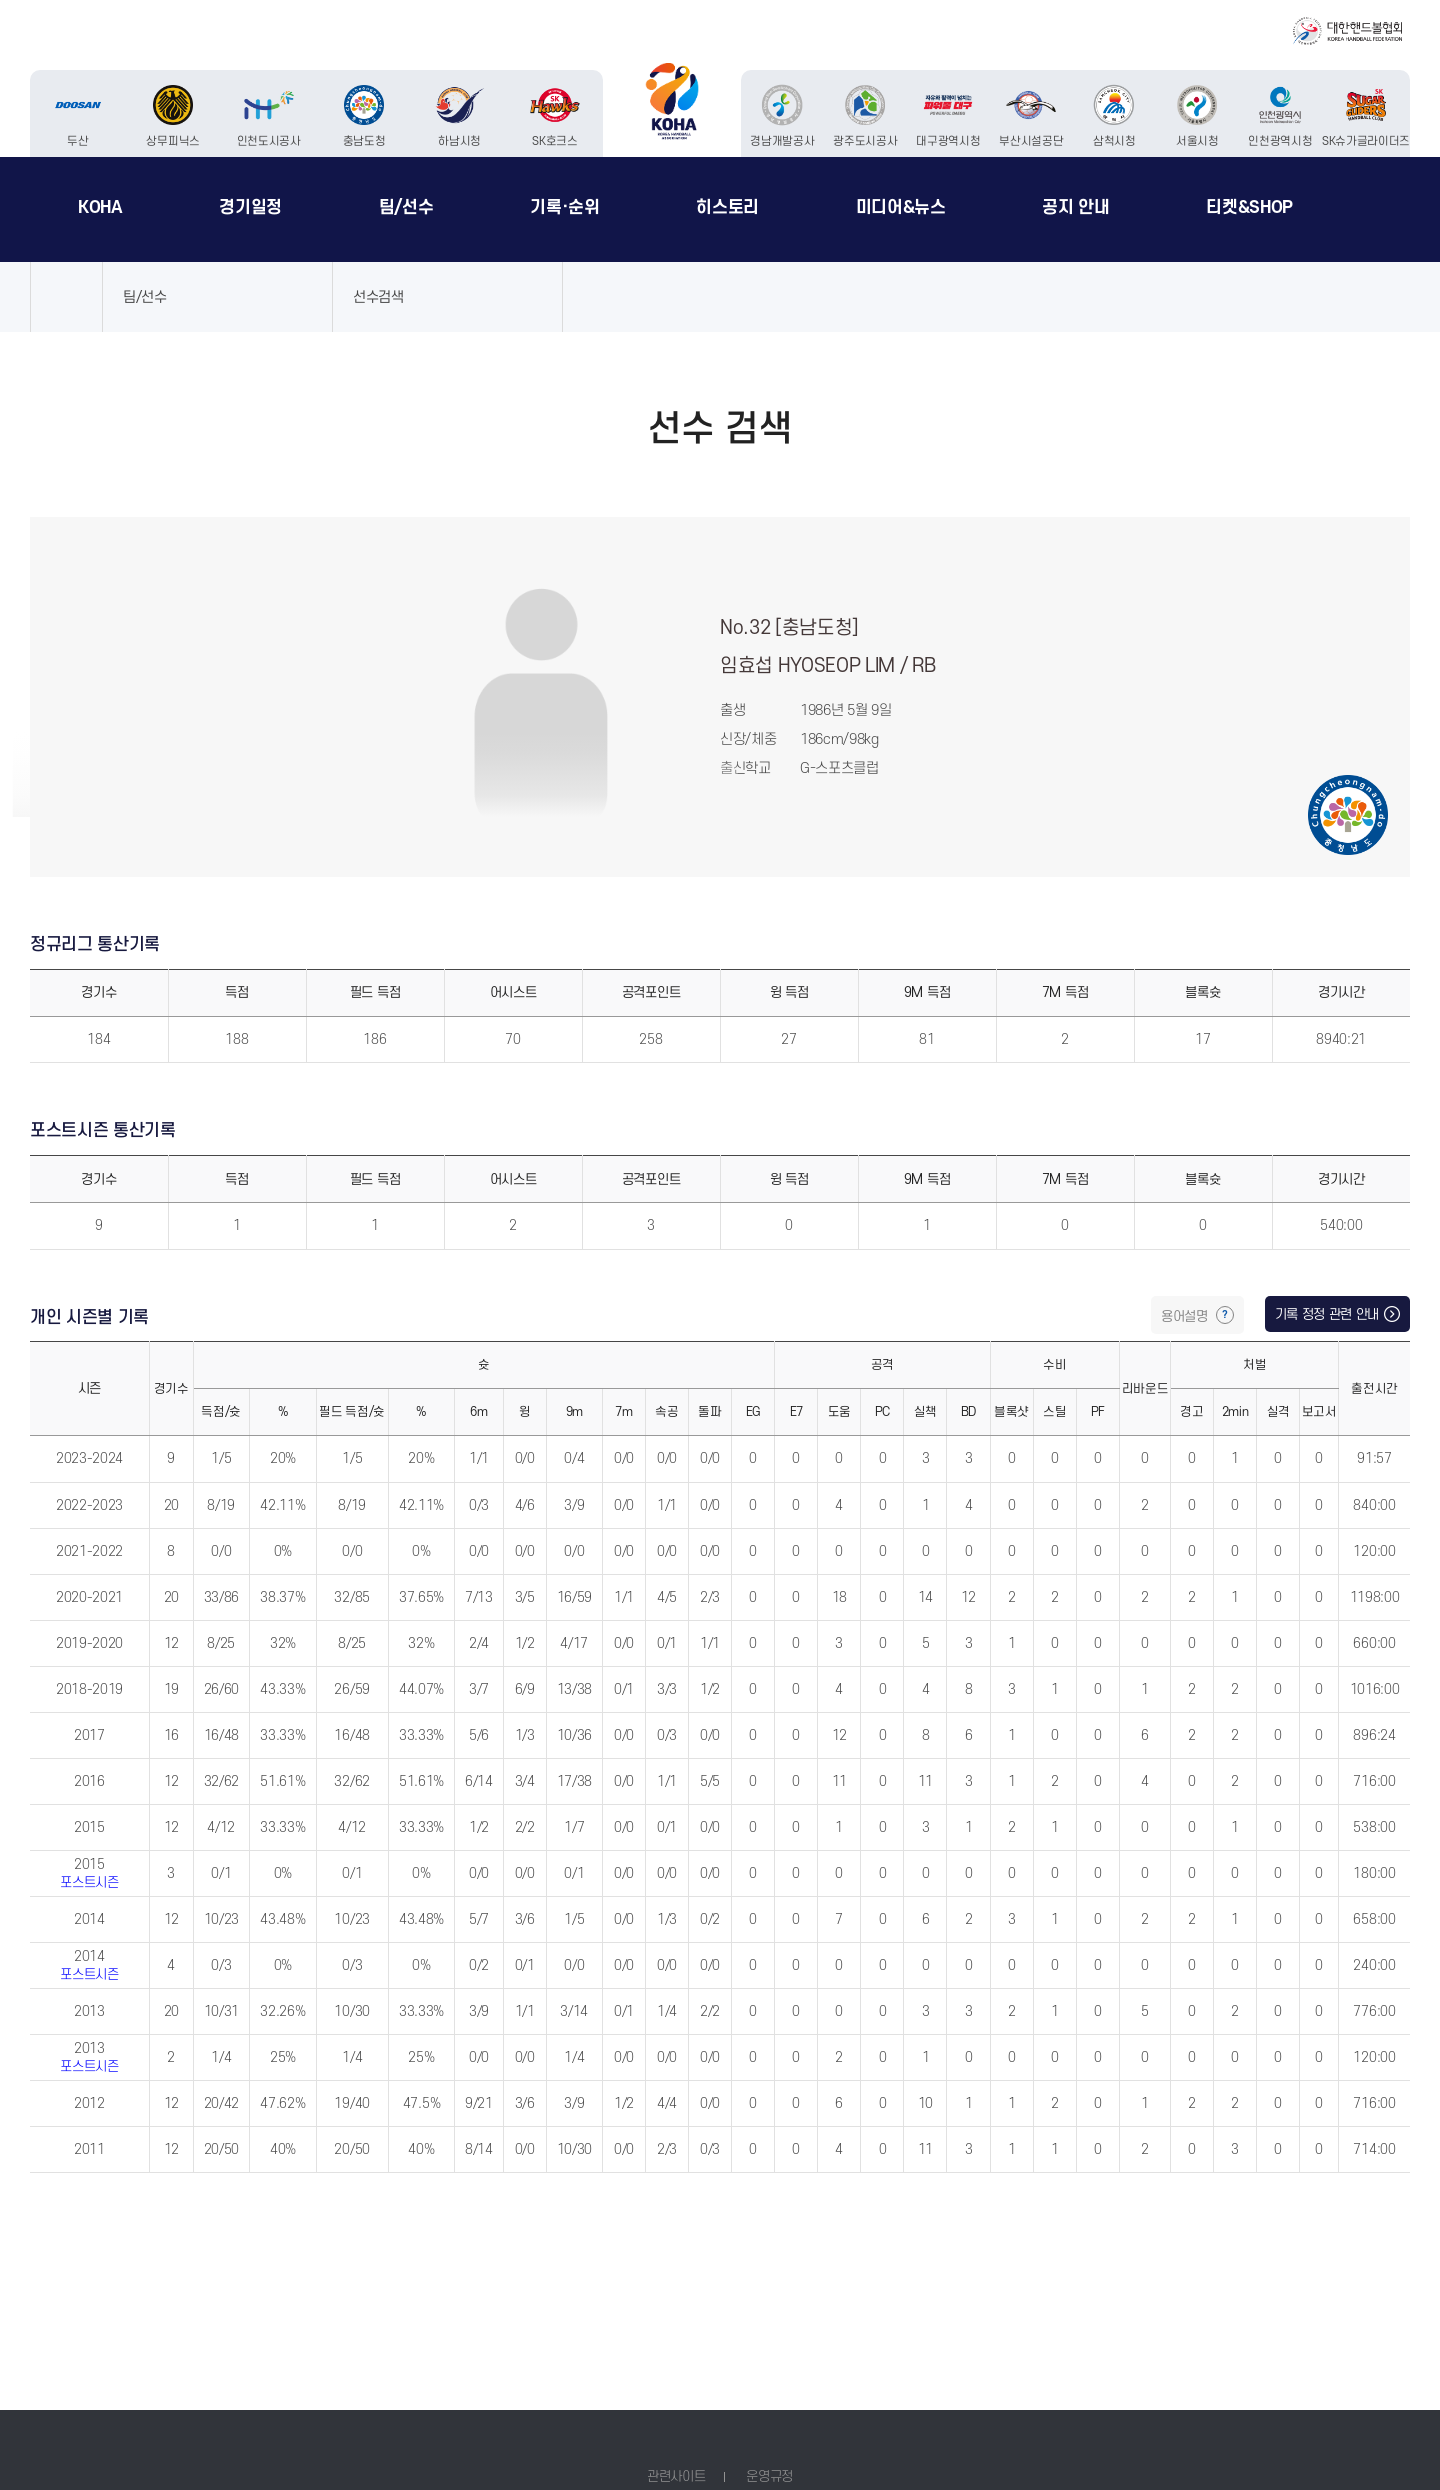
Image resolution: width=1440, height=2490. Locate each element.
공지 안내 (1075, 207)
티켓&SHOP (1249, 207)
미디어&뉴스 (901, 207)
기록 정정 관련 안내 (1327, 1314)
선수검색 (378, 297)
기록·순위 (564, 207)
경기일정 (250, 207)
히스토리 (727, 207)
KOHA (100, 207)
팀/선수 (406, 207)
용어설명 (1186, 1316)
